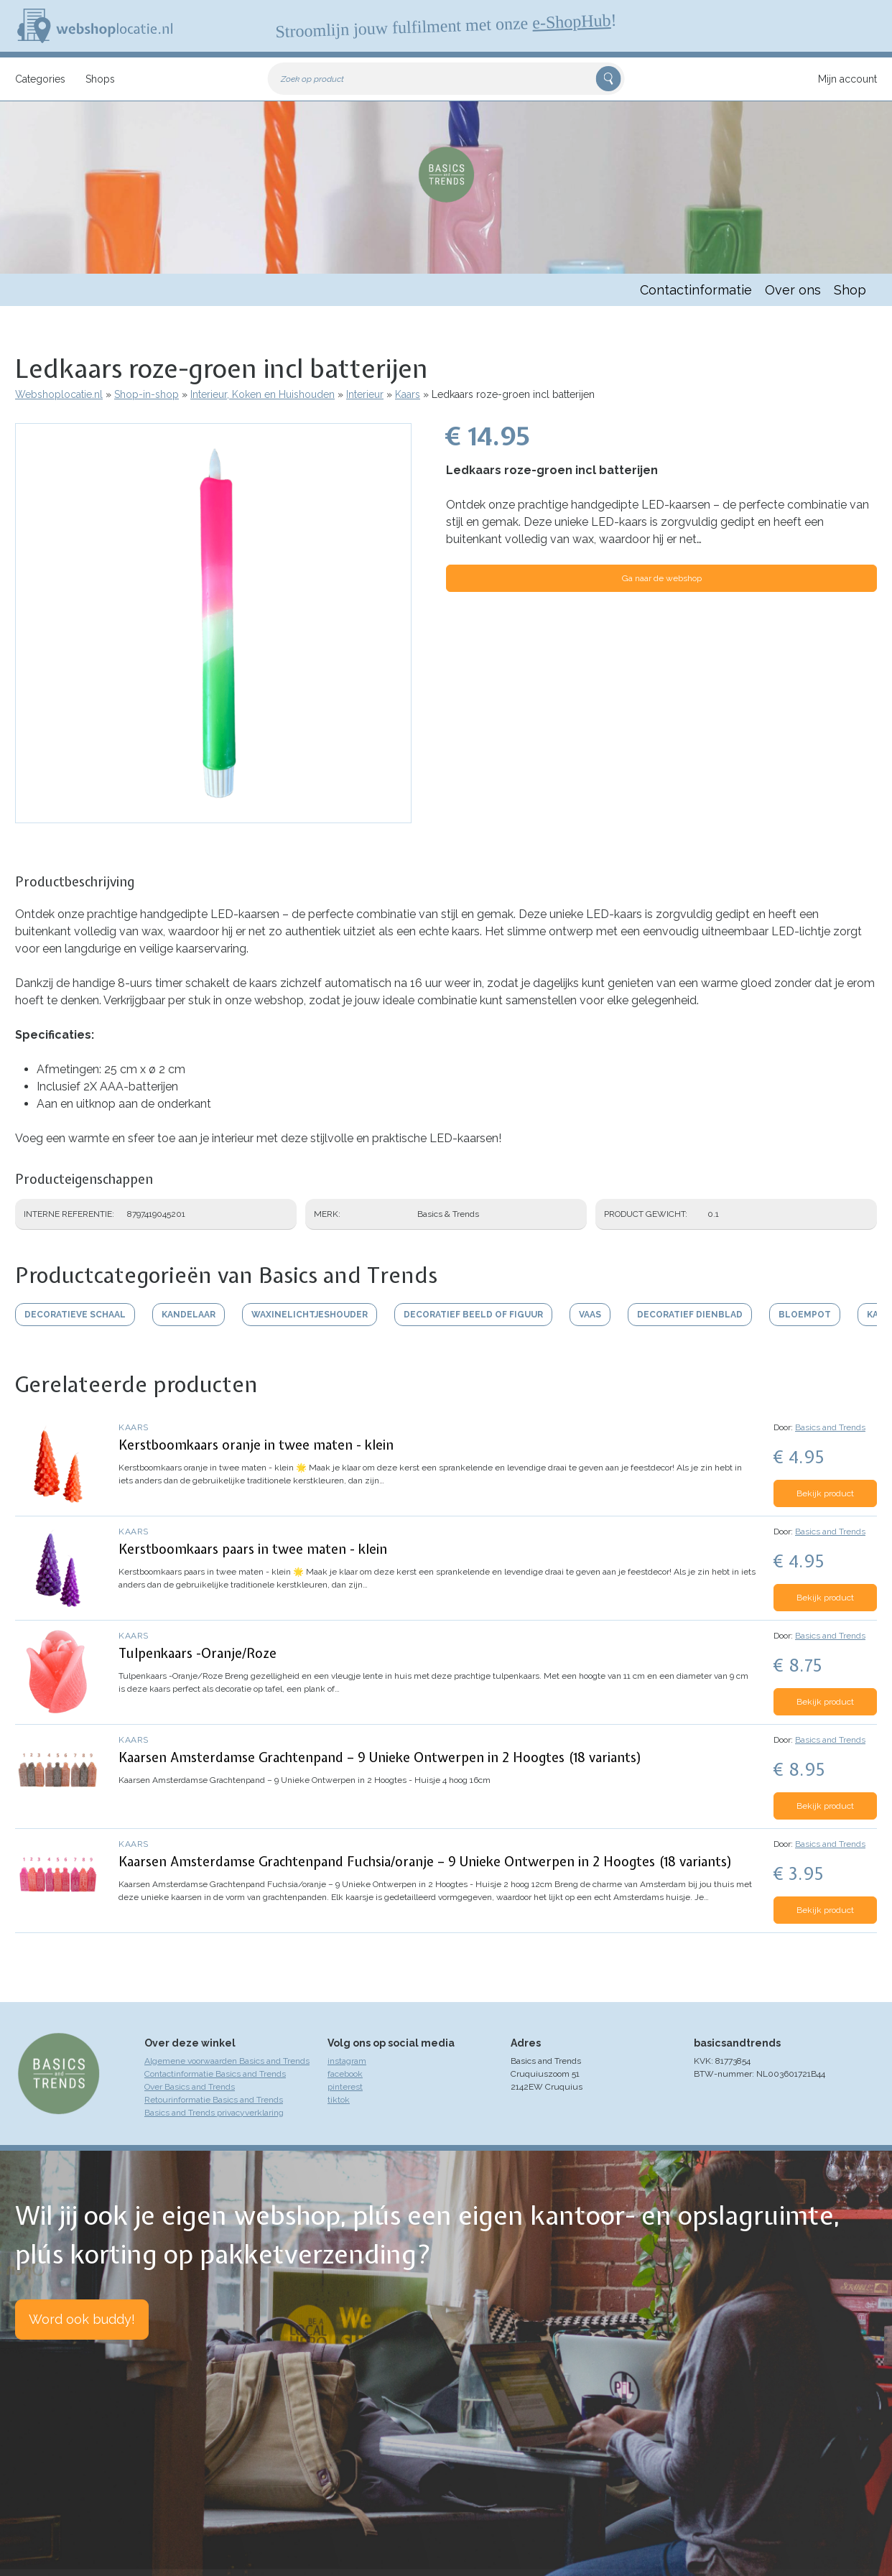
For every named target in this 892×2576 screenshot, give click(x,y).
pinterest (345, 2087)
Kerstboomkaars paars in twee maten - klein (253, 1549)
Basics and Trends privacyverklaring (214, 2113)
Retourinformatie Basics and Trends (213, 2100)
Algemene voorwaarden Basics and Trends (227, 2061)
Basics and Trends (830, 1427)
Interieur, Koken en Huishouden (262, 394)
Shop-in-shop (146, 394)
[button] (213, 816)
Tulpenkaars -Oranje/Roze (198, 1653)
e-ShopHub (571, 21)
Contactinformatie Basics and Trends (215, 2074)
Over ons (793, 289)
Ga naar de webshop (662, 578)
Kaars (407, 394)
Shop (850, 289)
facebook (345, 2074)
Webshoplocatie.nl (59, 394)
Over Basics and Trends (189, 2087)
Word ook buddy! (82, 2319)
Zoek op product (312, 79)
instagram (346, 2061)
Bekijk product (825, 1493)
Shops (100, 79)
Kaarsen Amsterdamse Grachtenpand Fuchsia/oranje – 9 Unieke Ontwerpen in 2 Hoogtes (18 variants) (426, 1862)
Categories (40, 79)
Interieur (365, 394)
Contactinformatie (696, 289)
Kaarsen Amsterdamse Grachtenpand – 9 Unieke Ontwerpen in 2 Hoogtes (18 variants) (380, 1757)
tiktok (338, 2100)
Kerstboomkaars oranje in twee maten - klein (256, 1445)
